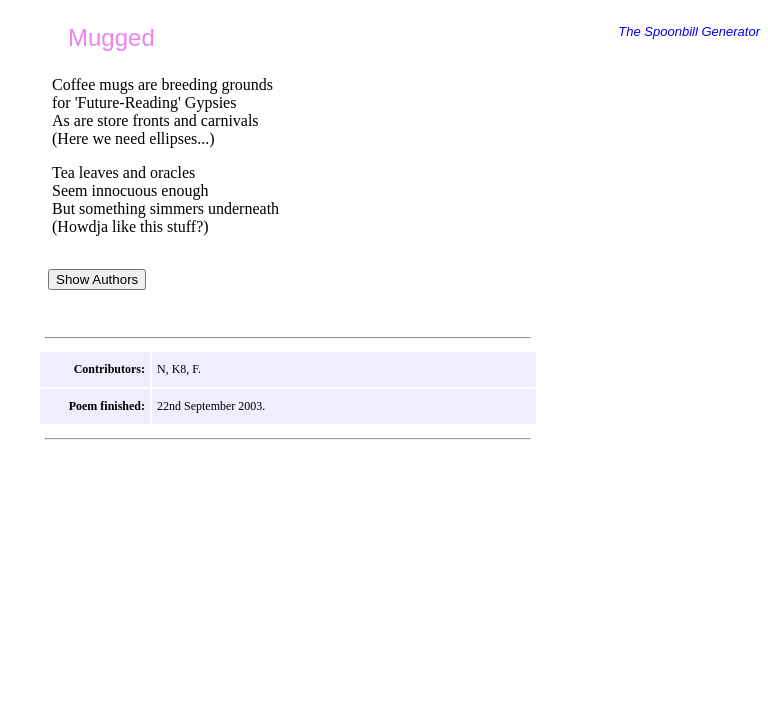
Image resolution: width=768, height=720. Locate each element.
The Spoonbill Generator (689, 31)
